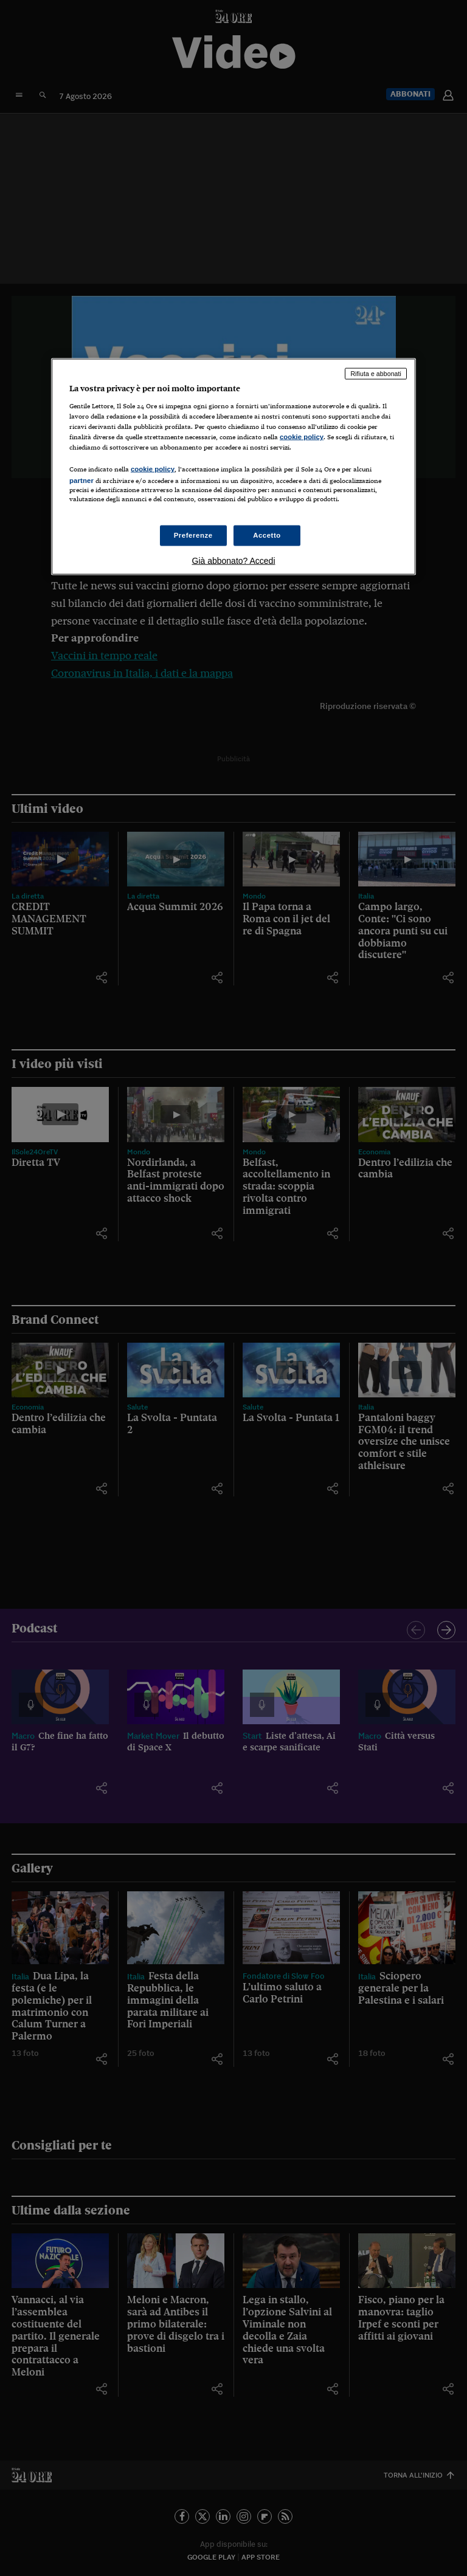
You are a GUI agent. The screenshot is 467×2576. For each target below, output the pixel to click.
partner (81, 480)
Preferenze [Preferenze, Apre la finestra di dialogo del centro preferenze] (193, 535)
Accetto (267, 535)
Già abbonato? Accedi (233, 561)
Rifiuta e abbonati (375, 373)
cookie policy (301, 436)
